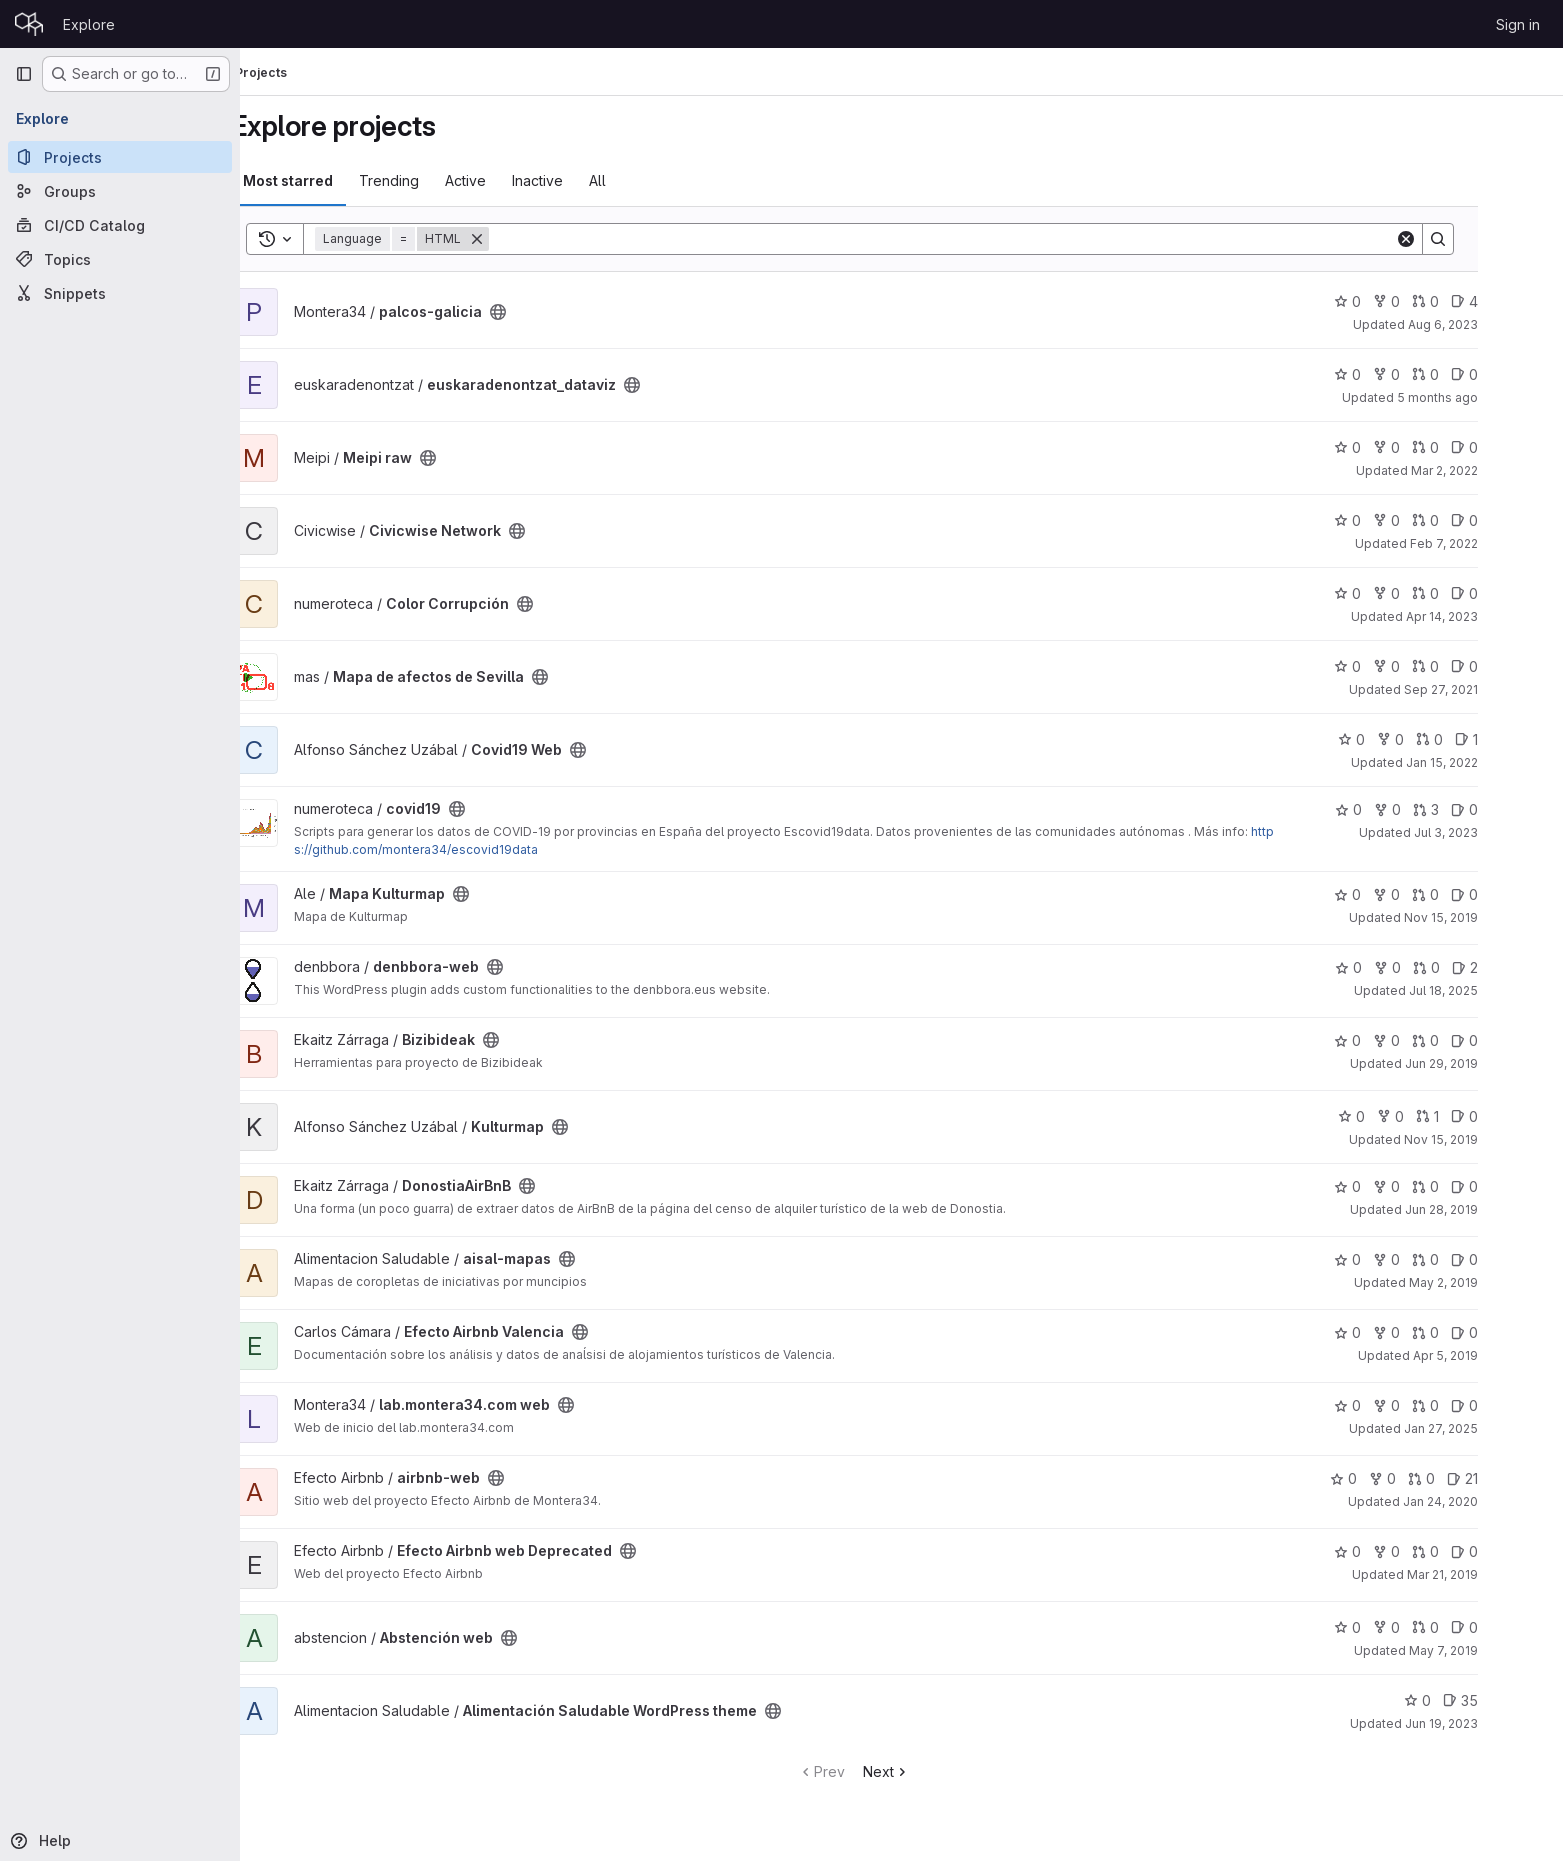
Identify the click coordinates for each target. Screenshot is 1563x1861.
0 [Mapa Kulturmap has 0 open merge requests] (1473, 894)
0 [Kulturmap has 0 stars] (1399, 1116)
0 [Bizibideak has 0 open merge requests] (1473, 1040)
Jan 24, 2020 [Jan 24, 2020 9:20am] (1488, 1501)
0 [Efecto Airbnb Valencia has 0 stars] (1395, 1332)
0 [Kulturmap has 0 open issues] (1512, 1116)
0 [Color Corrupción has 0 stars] (1395, 593)
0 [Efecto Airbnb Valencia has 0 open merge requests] (1473, 1332)
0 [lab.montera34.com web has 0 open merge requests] (1473, 1405)
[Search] (990, 239)
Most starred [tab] (336, 180)
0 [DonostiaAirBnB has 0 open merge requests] (1473, 1186)
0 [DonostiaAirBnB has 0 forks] (1434, 1186)
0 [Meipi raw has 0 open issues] (1512, 447)
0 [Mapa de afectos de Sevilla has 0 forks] (1434, 666)
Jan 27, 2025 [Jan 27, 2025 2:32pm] (1489, 1428)
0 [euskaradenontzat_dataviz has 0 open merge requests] (1473, 374)
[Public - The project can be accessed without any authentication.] (546, 312)
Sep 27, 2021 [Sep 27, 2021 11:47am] (1489, 689)
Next (934, 1771)
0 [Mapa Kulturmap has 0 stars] (1395, 894)
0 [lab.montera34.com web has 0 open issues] (1512, 1405)
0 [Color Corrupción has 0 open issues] (1512, 593)
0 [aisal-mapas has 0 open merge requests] (1473, 1259)
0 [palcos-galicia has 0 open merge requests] (1473, 301)
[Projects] (120, 157)
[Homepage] (29, 24)
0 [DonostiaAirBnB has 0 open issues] (1512, 1186)
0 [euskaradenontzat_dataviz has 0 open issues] (1512, 374)
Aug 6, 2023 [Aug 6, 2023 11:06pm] (1491, 324)
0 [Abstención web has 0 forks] (1434, 1627)
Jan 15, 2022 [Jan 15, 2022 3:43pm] (1490, 762)
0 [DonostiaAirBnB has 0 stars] (1395, 1186)
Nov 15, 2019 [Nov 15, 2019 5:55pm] (1489, 917)
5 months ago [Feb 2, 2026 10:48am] (1485, 397)
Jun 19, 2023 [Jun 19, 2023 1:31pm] (1489, 1723)
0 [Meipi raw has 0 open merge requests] (1473, 447)
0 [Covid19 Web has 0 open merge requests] (1477, 739)
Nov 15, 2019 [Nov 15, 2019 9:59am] (1489, 1139)
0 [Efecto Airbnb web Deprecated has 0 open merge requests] (1473, 1551)
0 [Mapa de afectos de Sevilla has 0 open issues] (1512, 666)
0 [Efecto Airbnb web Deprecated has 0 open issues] (1512, 1551)
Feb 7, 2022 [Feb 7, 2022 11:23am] (1492, 543)
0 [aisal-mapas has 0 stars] (1395, 1259)
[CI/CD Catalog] (120, 225)
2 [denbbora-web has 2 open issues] (1513, 967)
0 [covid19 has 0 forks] (1435, 809)
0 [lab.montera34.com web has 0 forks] (1434, 1405)
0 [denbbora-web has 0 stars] (1396, 967)
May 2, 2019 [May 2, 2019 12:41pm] (1491, 1282)
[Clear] (1454, 239)
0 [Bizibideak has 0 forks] (1434, 1040)
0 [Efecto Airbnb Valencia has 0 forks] (1434, 1332)
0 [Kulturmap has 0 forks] (1438, 1116)
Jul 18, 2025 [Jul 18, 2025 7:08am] (1491, 990)
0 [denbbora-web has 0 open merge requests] (1474, 967)
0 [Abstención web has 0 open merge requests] (1473, 1627)
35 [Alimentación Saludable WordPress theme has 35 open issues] (1508, 1700)
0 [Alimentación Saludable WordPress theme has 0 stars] (1465, 1700)
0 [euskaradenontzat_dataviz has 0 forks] (1434, 374)
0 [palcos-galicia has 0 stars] (1395, 301)
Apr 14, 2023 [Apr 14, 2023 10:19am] (1490, 616)
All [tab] (645, 180)
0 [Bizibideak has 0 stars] (1395, 1040)
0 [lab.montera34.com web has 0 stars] (1395, 1405)
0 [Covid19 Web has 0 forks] (1438, 739)
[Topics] (120, 259)
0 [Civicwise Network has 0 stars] (1395, 520)
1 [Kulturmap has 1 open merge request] (1475, 1116)
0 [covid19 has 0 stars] (1396, 809)
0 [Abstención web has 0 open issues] (1512, 1627)
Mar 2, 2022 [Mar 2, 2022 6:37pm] (1492, 470)
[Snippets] (120, 293)
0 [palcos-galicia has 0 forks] (1434, 301)
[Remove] (525, 239)
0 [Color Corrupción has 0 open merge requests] (1473, 593)
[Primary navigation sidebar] (24, 74)
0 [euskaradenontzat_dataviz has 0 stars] (1395, 374)
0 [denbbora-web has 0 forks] (1435, 967)
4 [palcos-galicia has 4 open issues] (1512, 301)
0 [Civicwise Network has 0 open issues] (1512, 520)
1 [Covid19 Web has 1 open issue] (1514, 739)
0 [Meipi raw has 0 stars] (1395, 447)
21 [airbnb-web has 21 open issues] (1510, 1478)
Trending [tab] (437, 180)
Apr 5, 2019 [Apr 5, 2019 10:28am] (1493, 1355)
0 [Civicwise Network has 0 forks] (1434, 520)
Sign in (1518, 24)
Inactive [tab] (585, 180)
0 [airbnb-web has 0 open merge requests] (1469, 1478)
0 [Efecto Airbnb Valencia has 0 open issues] (1512, 1332)
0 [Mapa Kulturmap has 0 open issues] (1512, 894)
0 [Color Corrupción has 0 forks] (1434, 593)
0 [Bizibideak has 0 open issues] (1512, 1040)
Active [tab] (513, 180)
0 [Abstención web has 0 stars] (1395, 1627)
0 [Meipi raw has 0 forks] (1434, 447)
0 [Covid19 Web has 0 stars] (1399, 739)
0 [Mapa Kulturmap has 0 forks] (1434, 894)
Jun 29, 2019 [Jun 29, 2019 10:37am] (1489, 1063)
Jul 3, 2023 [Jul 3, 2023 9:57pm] (1494, 832)
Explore (89, 24)
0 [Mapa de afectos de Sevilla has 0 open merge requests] (1473, 666)
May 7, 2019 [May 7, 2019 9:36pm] (1491, 1650)
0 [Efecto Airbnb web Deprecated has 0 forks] (1434, 1551)
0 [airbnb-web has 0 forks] (1430, 1478)
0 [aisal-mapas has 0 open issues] (1512, 1259)
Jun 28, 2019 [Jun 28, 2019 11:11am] (1489, 1209)
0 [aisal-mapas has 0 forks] (1434, 1259)
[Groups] (120, 191)
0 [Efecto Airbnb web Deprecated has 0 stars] (1395, 1551)
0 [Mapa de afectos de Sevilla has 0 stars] (1395, 666)
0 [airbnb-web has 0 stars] (1391, 1478)
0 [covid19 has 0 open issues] (1512, 809)
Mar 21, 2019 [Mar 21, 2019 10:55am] (1490, 1574)
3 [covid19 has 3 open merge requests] (1474, 809)
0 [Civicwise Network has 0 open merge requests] (1473, 520)
